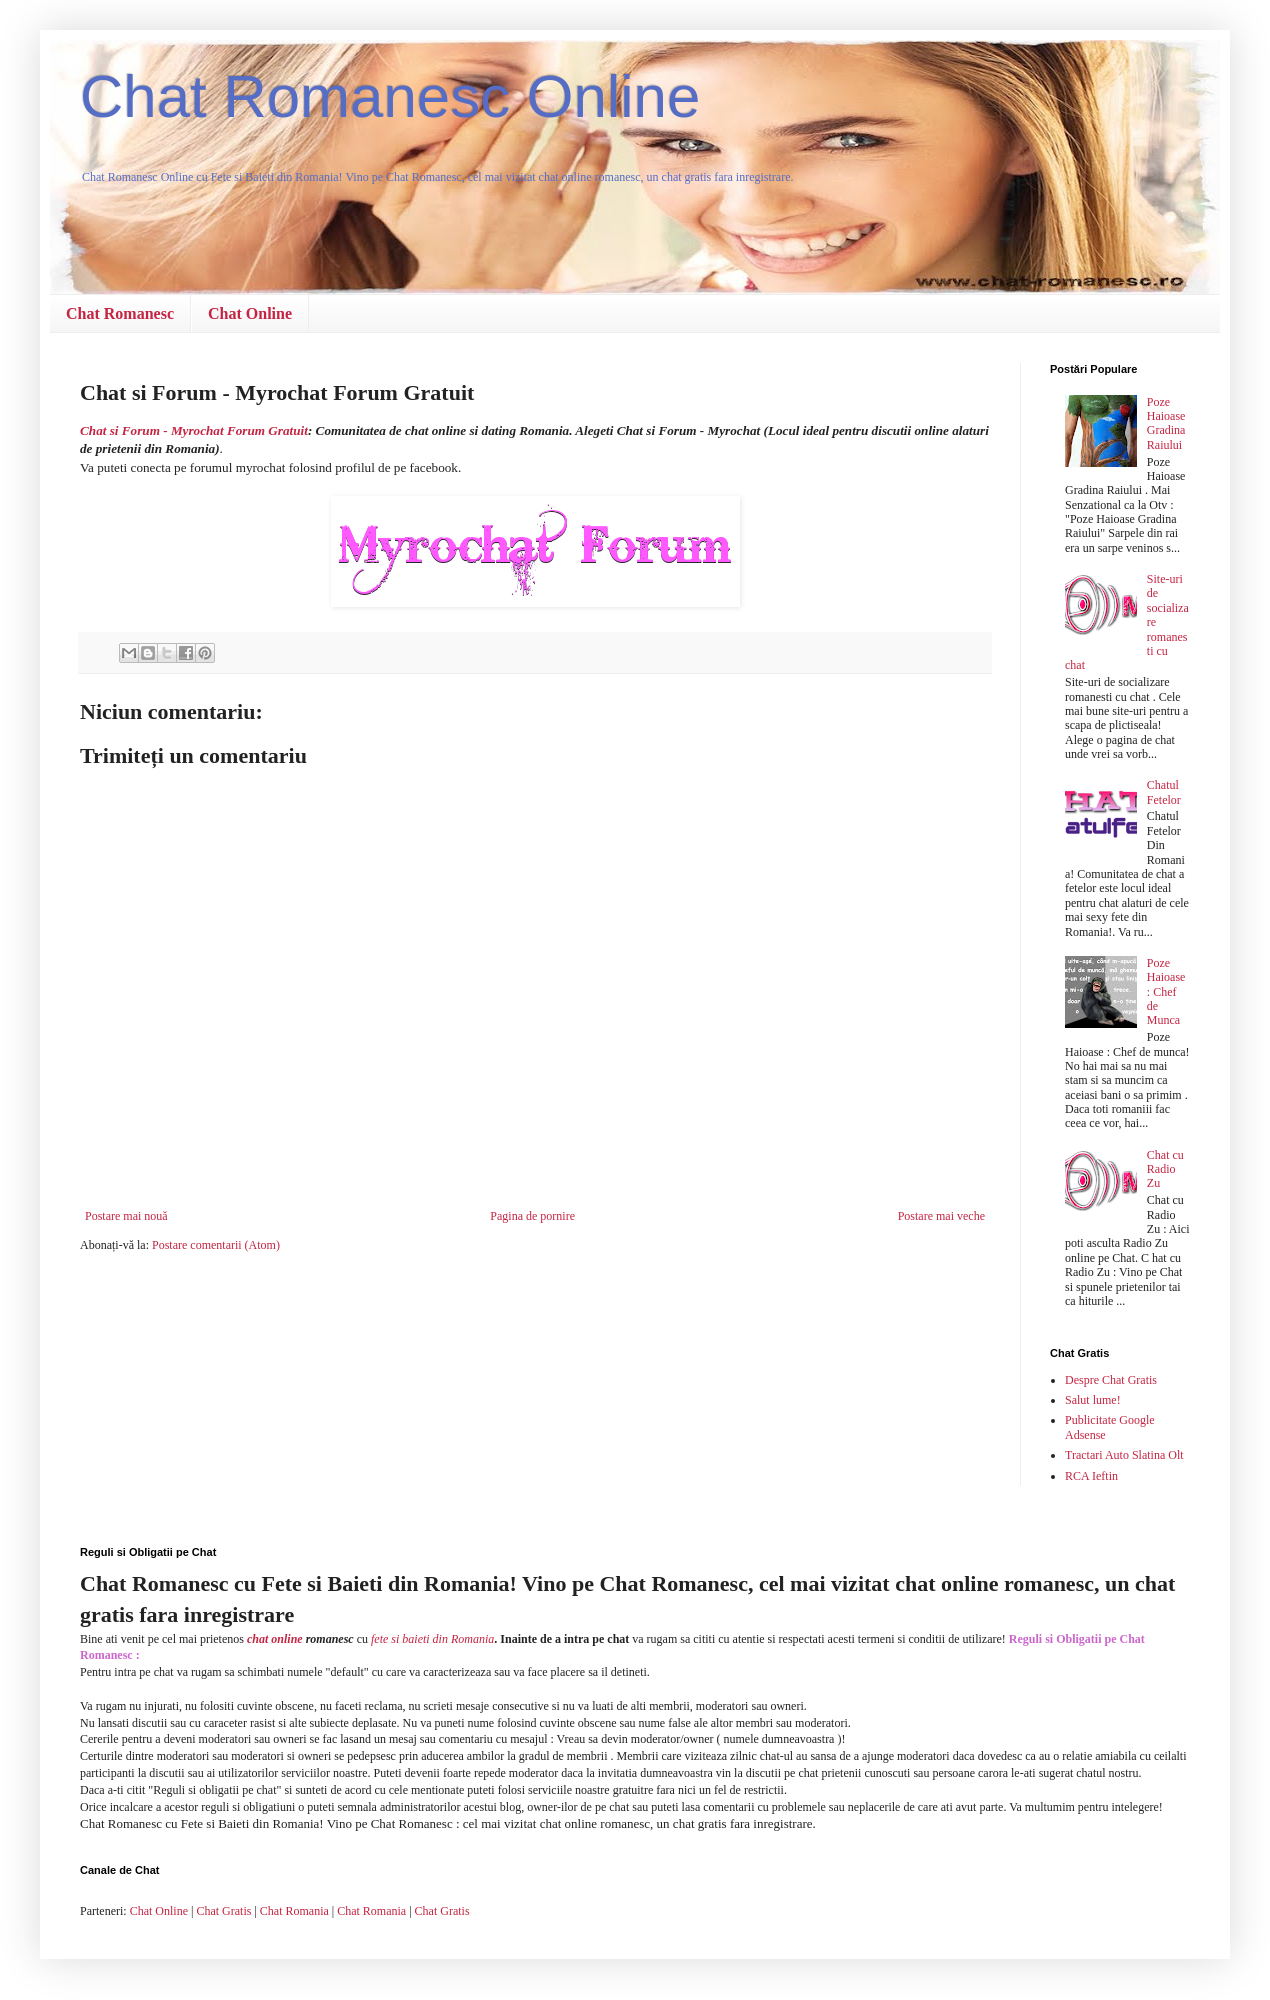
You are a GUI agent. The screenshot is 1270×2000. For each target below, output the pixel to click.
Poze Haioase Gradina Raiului (1166, 423)
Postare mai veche (941, 1216)
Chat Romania (294, 1911)
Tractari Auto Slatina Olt (1124, 1455)
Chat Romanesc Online (390, 96)
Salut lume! (1093, 1400)
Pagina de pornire (532, 1216)
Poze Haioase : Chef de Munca (1166, 992)
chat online (275, 1639)
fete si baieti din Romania (432, 1639)
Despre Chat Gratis (1111, 1380)
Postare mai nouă (126, 1216)
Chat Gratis (223, 1911)
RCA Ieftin (1091, 1476)
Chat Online (250, 313)
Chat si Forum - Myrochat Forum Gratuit (194, 430)
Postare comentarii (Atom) (216, 1245)
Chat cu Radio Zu (1165, 1169)
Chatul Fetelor (1164, 792)
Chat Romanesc (120, 313)
